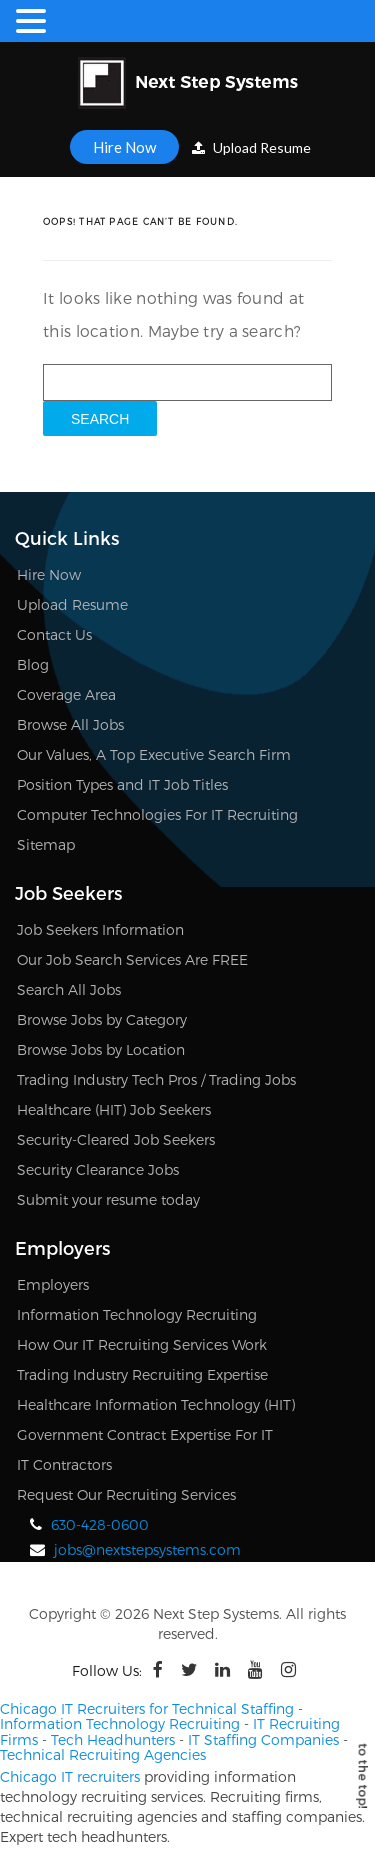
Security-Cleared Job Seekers (116, 1139)
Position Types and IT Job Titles (122, 784)
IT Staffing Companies (263, 1739)
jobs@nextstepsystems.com (147, 1549)
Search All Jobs (69, 989)
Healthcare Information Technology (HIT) (156, 1404)
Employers (53, 1284)
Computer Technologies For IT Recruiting (157, 814)
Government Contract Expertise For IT (145, 1434)
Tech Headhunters (113, 1739)
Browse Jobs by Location (101, 1049)
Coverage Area (66, 694)
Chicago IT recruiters (70, 1776)
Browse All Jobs (70, 724)
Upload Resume (251, 147)
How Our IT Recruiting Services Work (142, 1344)
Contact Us (54, 634)
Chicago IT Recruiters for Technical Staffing (147, 1708)
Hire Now (124, 147)
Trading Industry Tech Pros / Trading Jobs (156, 1079)
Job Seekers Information (100, 929)
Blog (33, 664)
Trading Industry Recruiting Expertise (142, 1374)
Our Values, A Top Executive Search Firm (154, 754)
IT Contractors (64, 1464)
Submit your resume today (108, 1199)
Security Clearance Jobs (98, 1169)
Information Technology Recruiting (137, 1314)
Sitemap (46, 844)
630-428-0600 (100, 1524)
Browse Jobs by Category (102, 1019)
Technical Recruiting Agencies (103, 1754)
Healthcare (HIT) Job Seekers (114, 1109)
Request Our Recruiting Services (126, 1494)
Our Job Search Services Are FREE (132, 959)
